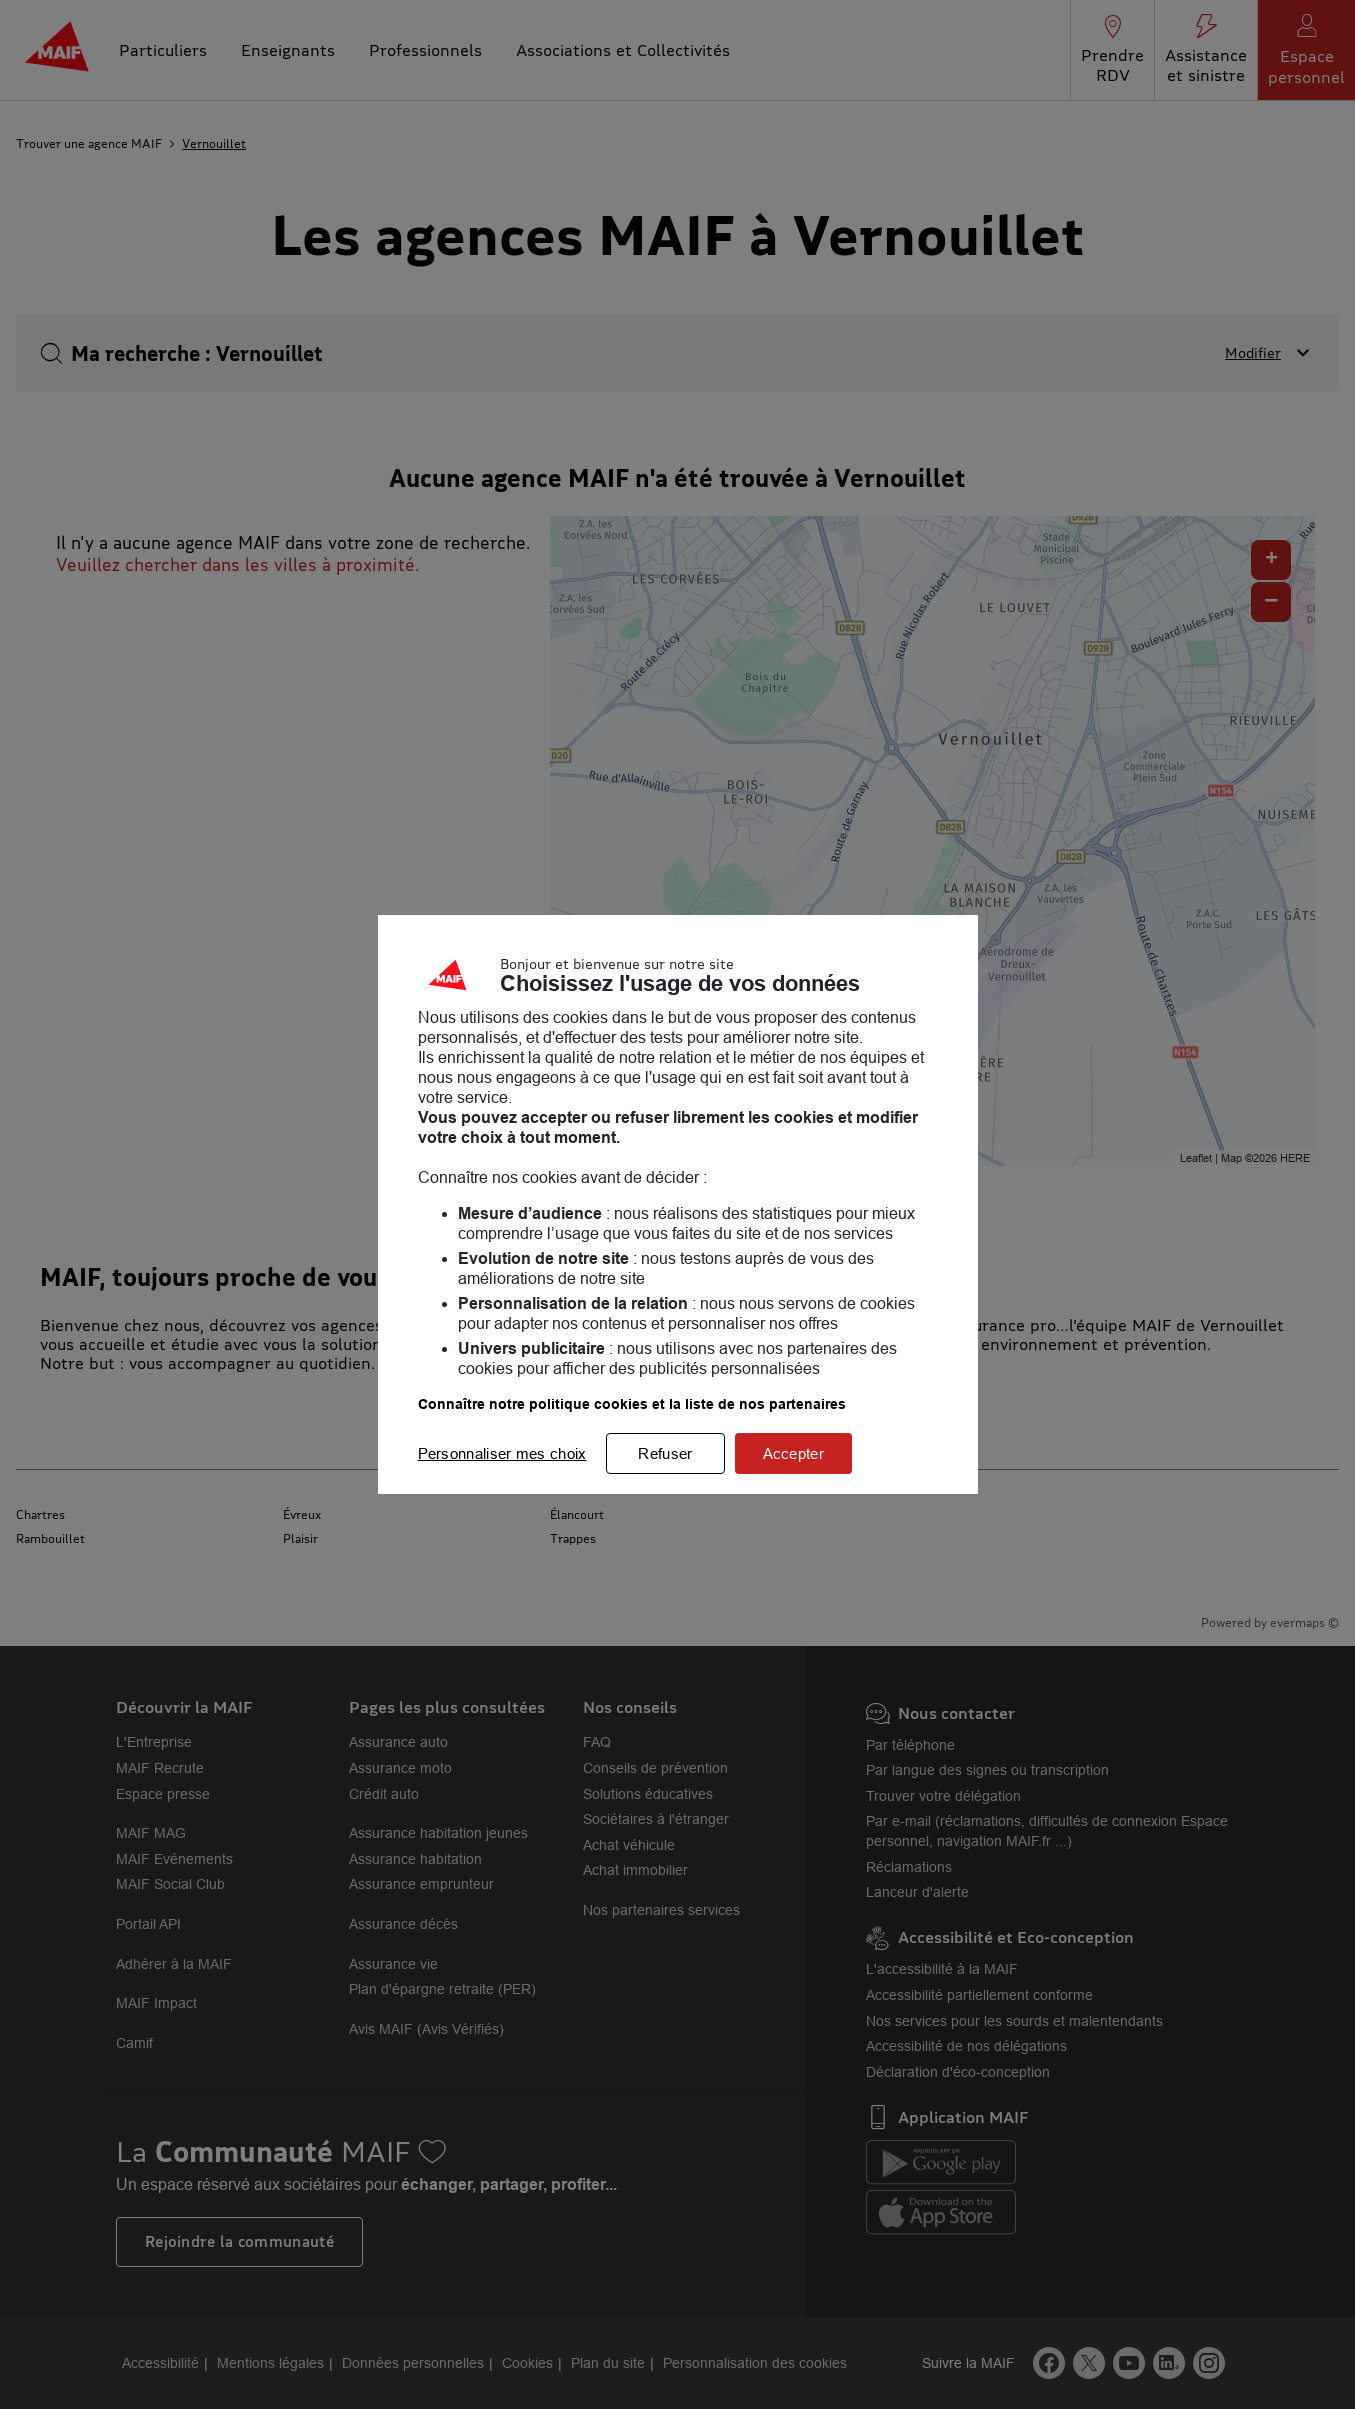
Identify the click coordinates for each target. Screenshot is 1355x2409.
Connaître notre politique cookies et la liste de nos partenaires (632, 1404)
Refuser (665, 1453)
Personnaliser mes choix (502, 1453)
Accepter (793, 1453)
